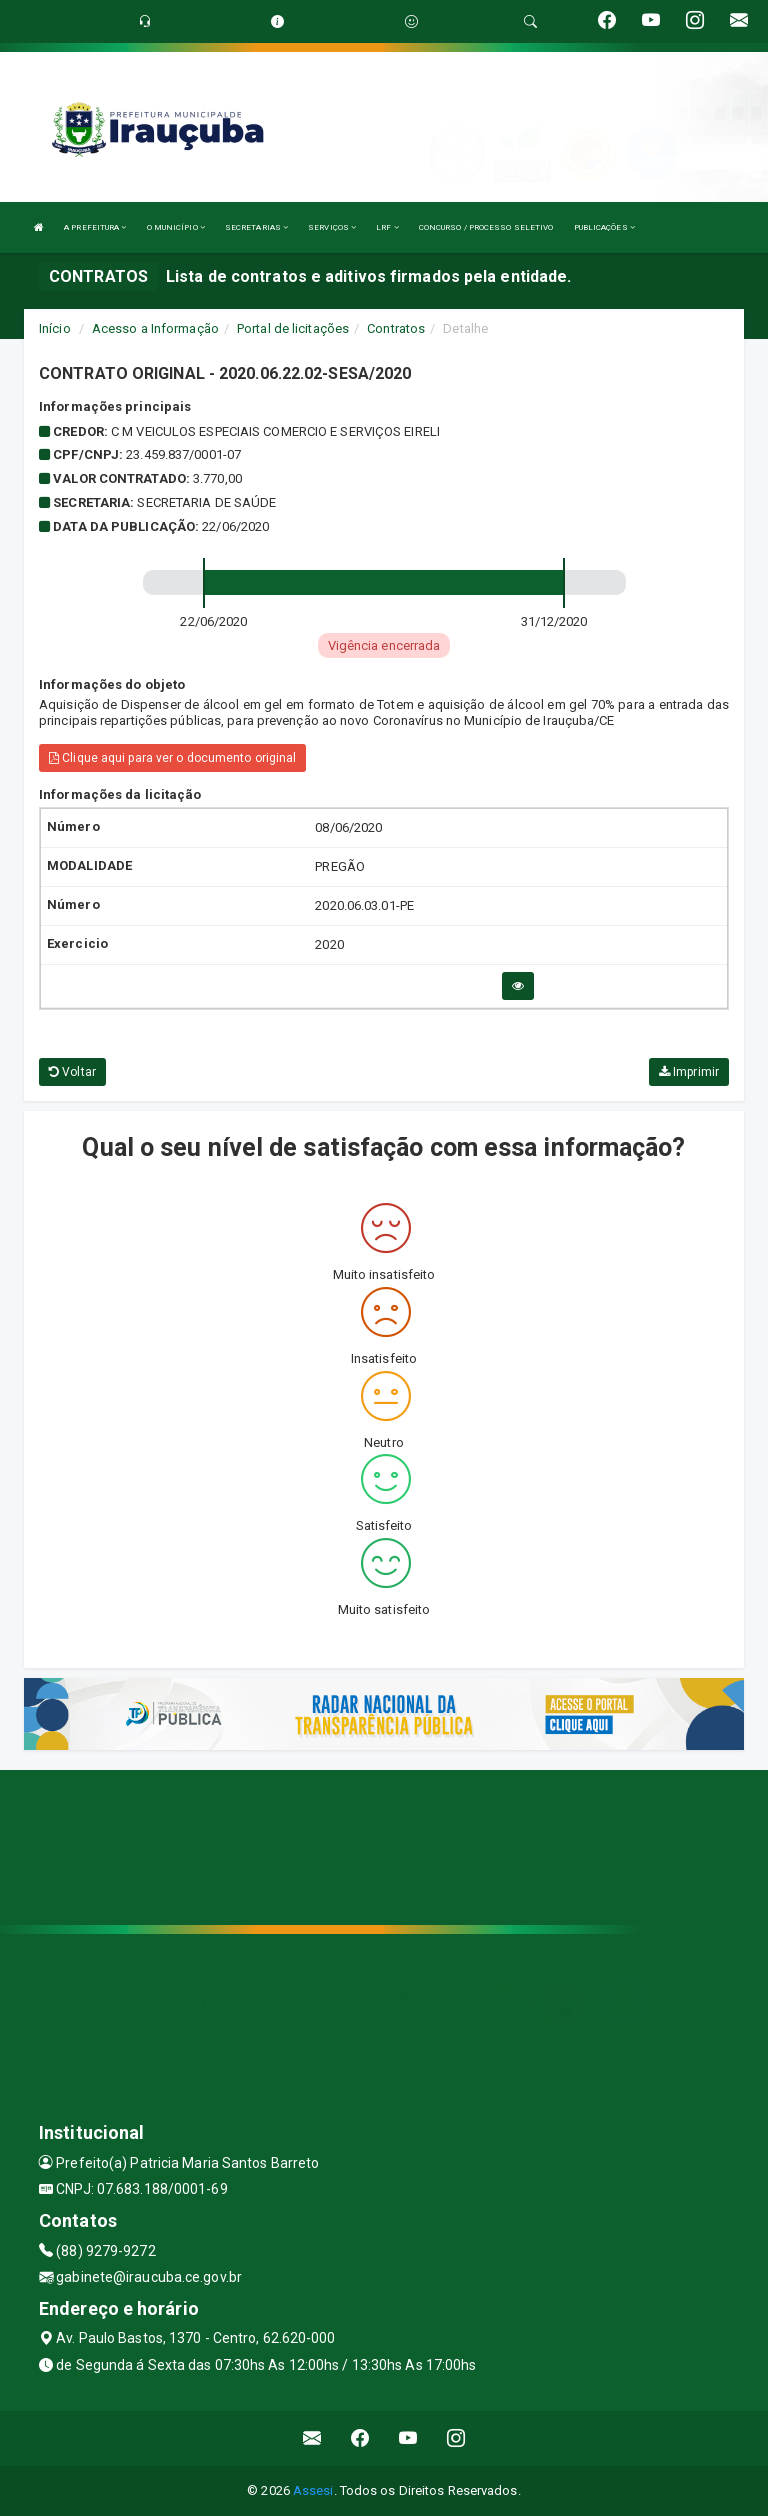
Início (55, 328)
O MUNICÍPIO (176, 227)
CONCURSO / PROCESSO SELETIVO (486, 227)
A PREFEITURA (95, 227)
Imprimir (689, 1072)
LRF (387, 227)
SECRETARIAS (256, 227)
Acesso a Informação (155, 328)
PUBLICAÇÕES (604, 227)
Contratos (396, 328)
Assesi (313, 2490)
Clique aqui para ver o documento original (172, 758)
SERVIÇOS (332, 227)
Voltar (72, 1072)
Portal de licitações (293, 328)
